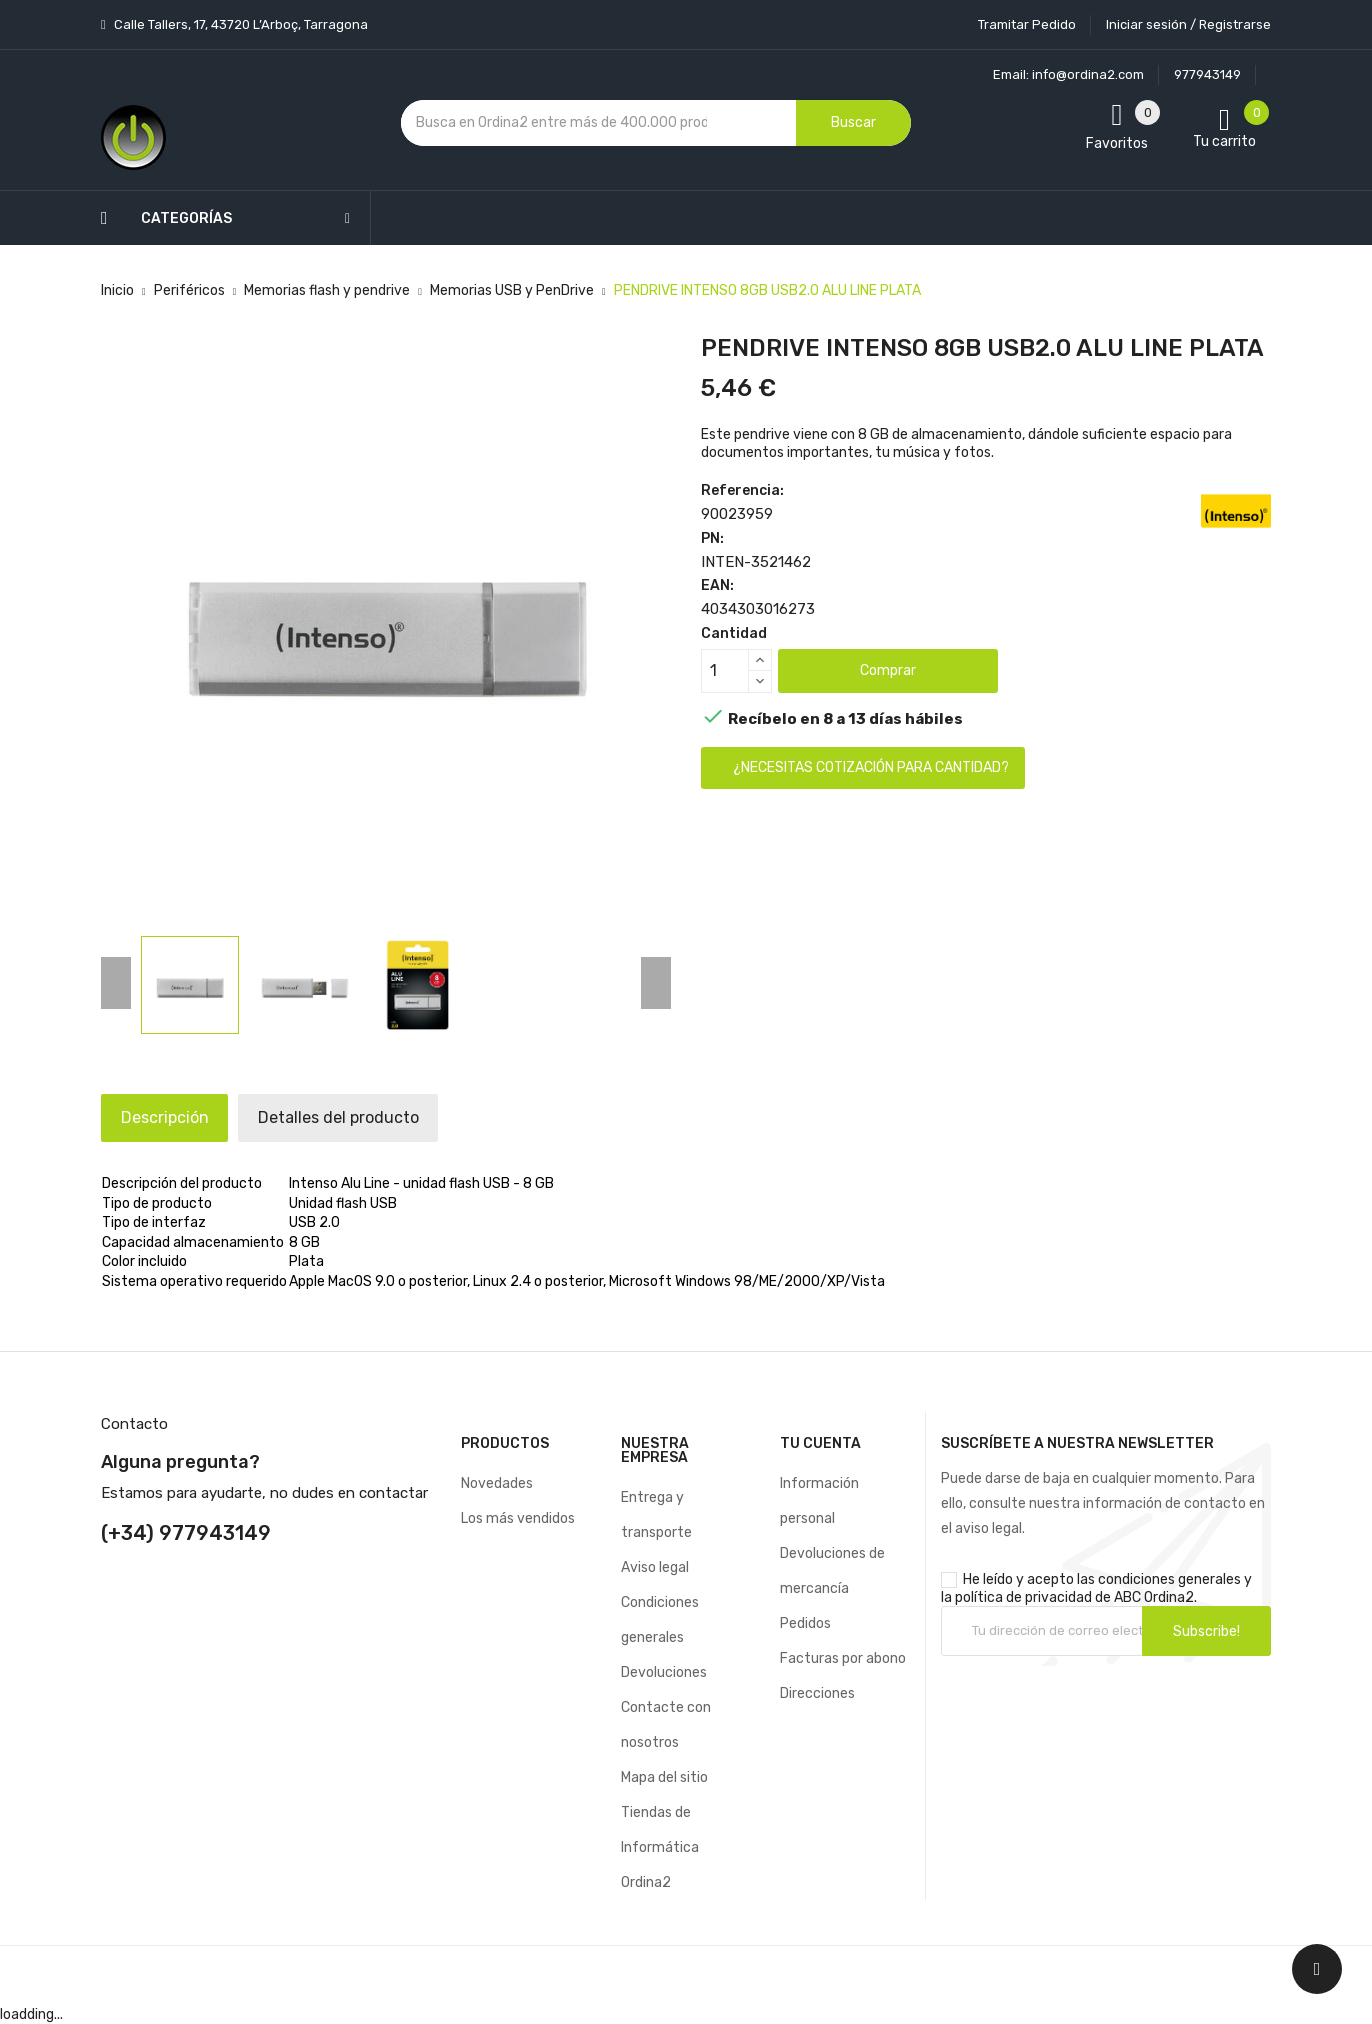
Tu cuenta (820, 1443)
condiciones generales (1169, 1579)
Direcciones (817, 1693)
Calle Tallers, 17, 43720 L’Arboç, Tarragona (239, 24)
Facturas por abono (843, 1658)
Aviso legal (655, 1567)
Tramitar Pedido (1027, 24)
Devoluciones (664, 1672)
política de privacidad (1023, 1597)
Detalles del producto (369, 1117)
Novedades (497, 1483)
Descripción (175, 1117)
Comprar (888, 670)
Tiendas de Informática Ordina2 (660, 1847)
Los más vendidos (518, 1518)
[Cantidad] (725, 671)
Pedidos (805, 1623)
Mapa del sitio (664, 1777)
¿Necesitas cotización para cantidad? (871, 767)
